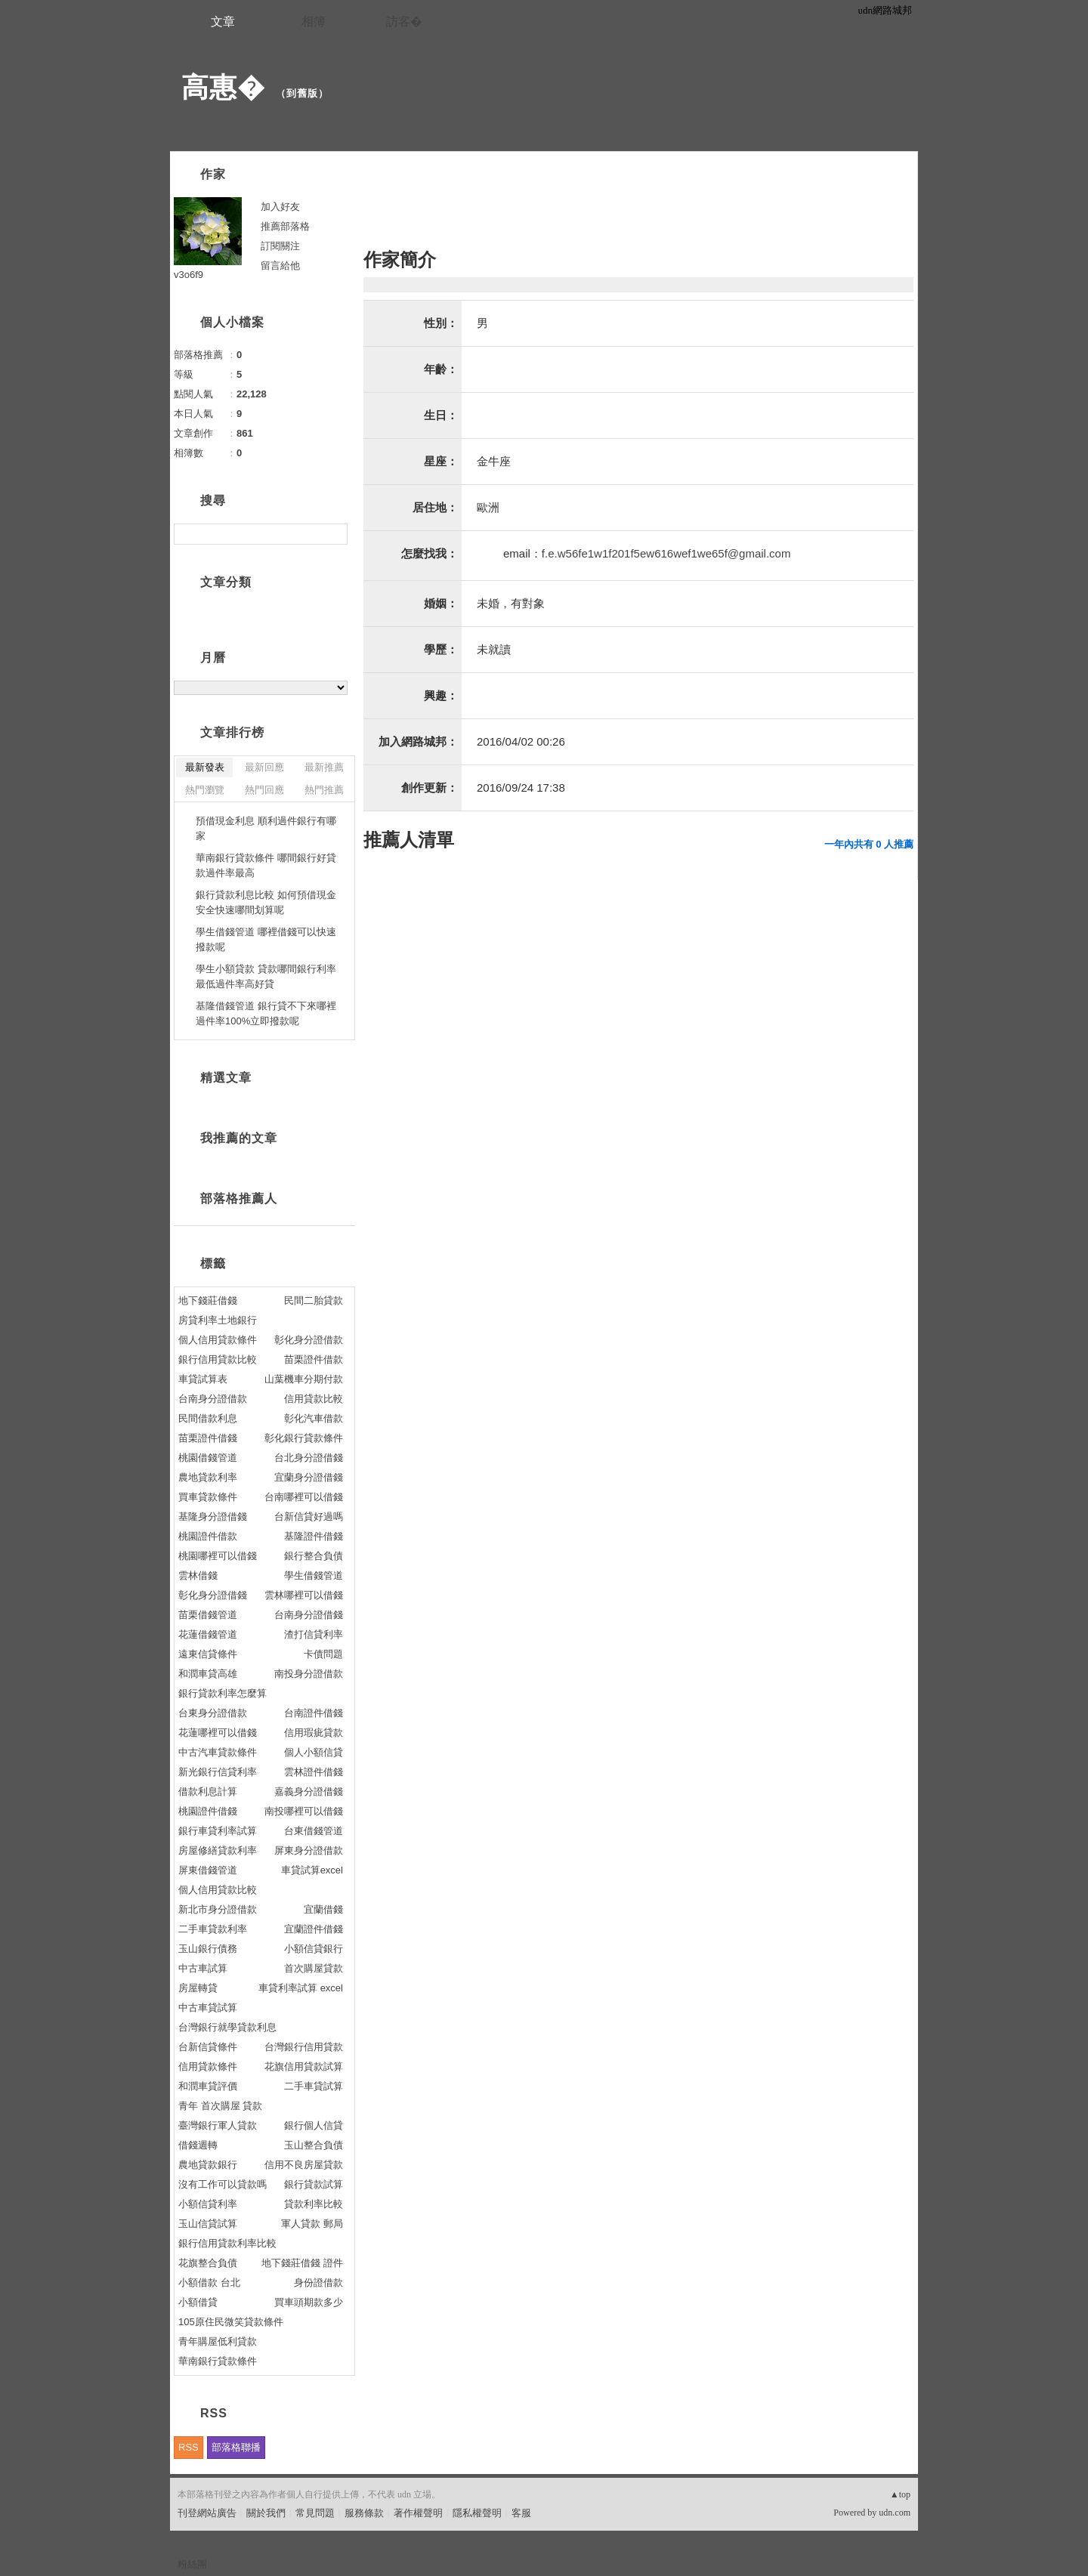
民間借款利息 (207, 1418)
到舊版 (302, 93)
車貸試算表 (202, 1379)
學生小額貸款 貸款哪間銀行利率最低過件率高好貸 (266, 976)
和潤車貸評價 (207, 2086)
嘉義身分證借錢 (308, 1791)
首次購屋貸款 (313, 1968)
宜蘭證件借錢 (313, 1929)
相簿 (313, 21)
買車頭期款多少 (308, 2302)
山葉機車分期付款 (303, 1379)
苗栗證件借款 (313, 1359)
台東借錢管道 (313, 1830)
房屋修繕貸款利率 (217, 1850)
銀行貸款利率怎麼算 (222, 1693)
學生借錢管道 (313, 1575)
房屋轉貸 (198, 1988)
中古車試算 (202, 1968)
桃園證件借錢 (207, 1811)
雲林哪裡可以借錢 (303, 1595)
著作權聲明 (418, 2513)
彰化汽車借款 (313, 1418)
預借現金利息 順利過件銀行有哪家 (266, 828)
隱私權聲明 (477, 2513)
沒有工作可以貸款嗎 (222, 2184)
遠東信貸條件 (207, 1654)
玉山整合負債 (313, 2145)
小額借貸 (198, 2302)
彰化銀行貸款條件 (303, 1438)
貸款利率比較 (313, 2204)
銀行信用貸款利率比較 (227, 2243)
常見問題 (315, 2513)
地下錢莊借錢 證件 (302, 2263)
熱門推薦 (324, 789)
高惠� (223, 87)
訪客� (404, 21)
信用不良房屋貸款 (303, 2164)
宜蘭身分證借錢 (308, 1477)
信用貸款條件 (207, 2066)
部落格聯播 (236, 2447)
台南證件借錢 (313, 1713)
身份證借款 (318, 2282)
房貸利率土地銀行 (217, 1320)
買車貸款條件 (207, 1497)
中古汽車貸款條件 (217, 1752)
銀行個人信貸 (313, 2125)
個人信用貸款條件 (217, 1339)
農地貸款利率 (207, 1477)
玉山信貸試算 (207, 2223)
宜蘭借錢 (323, 1909)
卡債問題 (323, 1654)
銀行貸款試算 (313, 2184)
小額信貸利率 (207, 2204)
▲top (900, 2494)
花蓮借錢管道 (207, 1634)
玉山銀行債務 (207, 1948)
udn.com (894, 2512)
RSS (188, 2447)
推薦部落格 (285, 226)
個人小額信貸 (313, 1752)
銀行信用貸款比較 (217, 1359)
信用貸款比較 (313, 1398)
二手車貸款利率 (212, 1929)
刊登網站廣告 (207, 2513)
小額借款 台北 (209, 2282)
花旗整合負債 (207, 2263)
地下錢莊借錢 (207, 1300)
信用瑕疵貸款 (313, 1732)
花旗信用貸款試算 (303, 2066)
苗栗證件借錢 (207, 1438)
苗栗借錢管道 (207, 1614)
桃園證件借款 (207, 1536)
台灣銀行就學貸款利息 (227, 2027)
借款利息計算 (207, 1791)
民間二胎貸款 (313, 1300)
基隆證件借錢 (313, 1536)
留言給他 (280, 265)
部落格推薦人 (238, 1198)
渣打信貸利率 (313, 1634)
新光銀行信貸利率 (217, 1772)
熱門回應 (264, 789)
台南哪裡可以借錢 (303, 1497)
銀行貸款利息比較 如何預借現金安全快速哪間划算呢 (266, 902)
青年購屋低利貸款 (217, 2341)
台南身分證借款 (212, 1398)
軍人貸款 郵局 (312, 2223)
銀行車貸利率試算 (217, 1830)
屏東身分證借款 (308, 1850)
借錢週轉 (198, 2145)
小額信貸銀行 (313, 1948)
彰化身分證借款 (308, 1339)
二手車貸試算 (313, 2086)
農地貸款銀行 (207, 2164)
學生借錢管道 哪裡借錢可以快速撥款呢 (266, 939)
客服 (521, 2513)
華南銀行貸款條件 (217, 2361)
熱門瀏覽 (204, 789)
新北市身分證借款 (217, 1909)
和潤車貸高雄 (207, 1673)
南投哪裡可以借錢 (303, 1811)
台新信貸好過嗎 (308, 1516)
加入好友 (280, 206)
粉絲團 (192, 2564)
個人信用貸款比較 (217, 1889)
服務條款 (364, 2513)
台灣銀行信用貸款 (303, 2046)
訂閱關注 (280, 246)
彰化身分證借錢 (212, 1595)
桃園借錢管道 (207, 1457)
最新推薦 (324, 767)
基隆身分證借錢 (212, 1516)
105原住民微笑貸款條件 (230, 2321)
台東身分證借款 (212, 1713)
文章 (223, 21)
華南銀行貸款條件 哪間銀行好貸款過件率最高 (266, 865)
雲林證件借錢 (313, 1772)
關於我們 (266, 2513)
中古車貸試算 (207, 2007)
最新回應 (264, 767)
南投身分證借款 (308, 1673)
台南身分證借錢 (308, 1614)
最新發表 (204, 767)
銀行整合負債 (313, 1555)
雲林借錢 (198, 1575)
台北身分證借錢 (308, 1457)
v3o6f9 (188, 274)
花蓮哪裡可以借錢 (217, 1732)
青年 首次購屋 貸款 (220, 2105)
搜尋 (334, 534)
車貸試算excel (312, 1870)
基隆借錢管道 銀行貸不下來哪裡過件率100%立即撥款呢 (266, 1013)
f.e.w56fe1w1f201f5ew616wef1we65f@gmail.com (666, 553)
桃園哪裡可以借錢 (217, 1555)
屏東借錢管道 (207, 1870)
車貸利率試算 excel (300, 1988)
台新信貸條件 (207, 2046)
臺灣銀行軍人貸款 (217, 2125)
